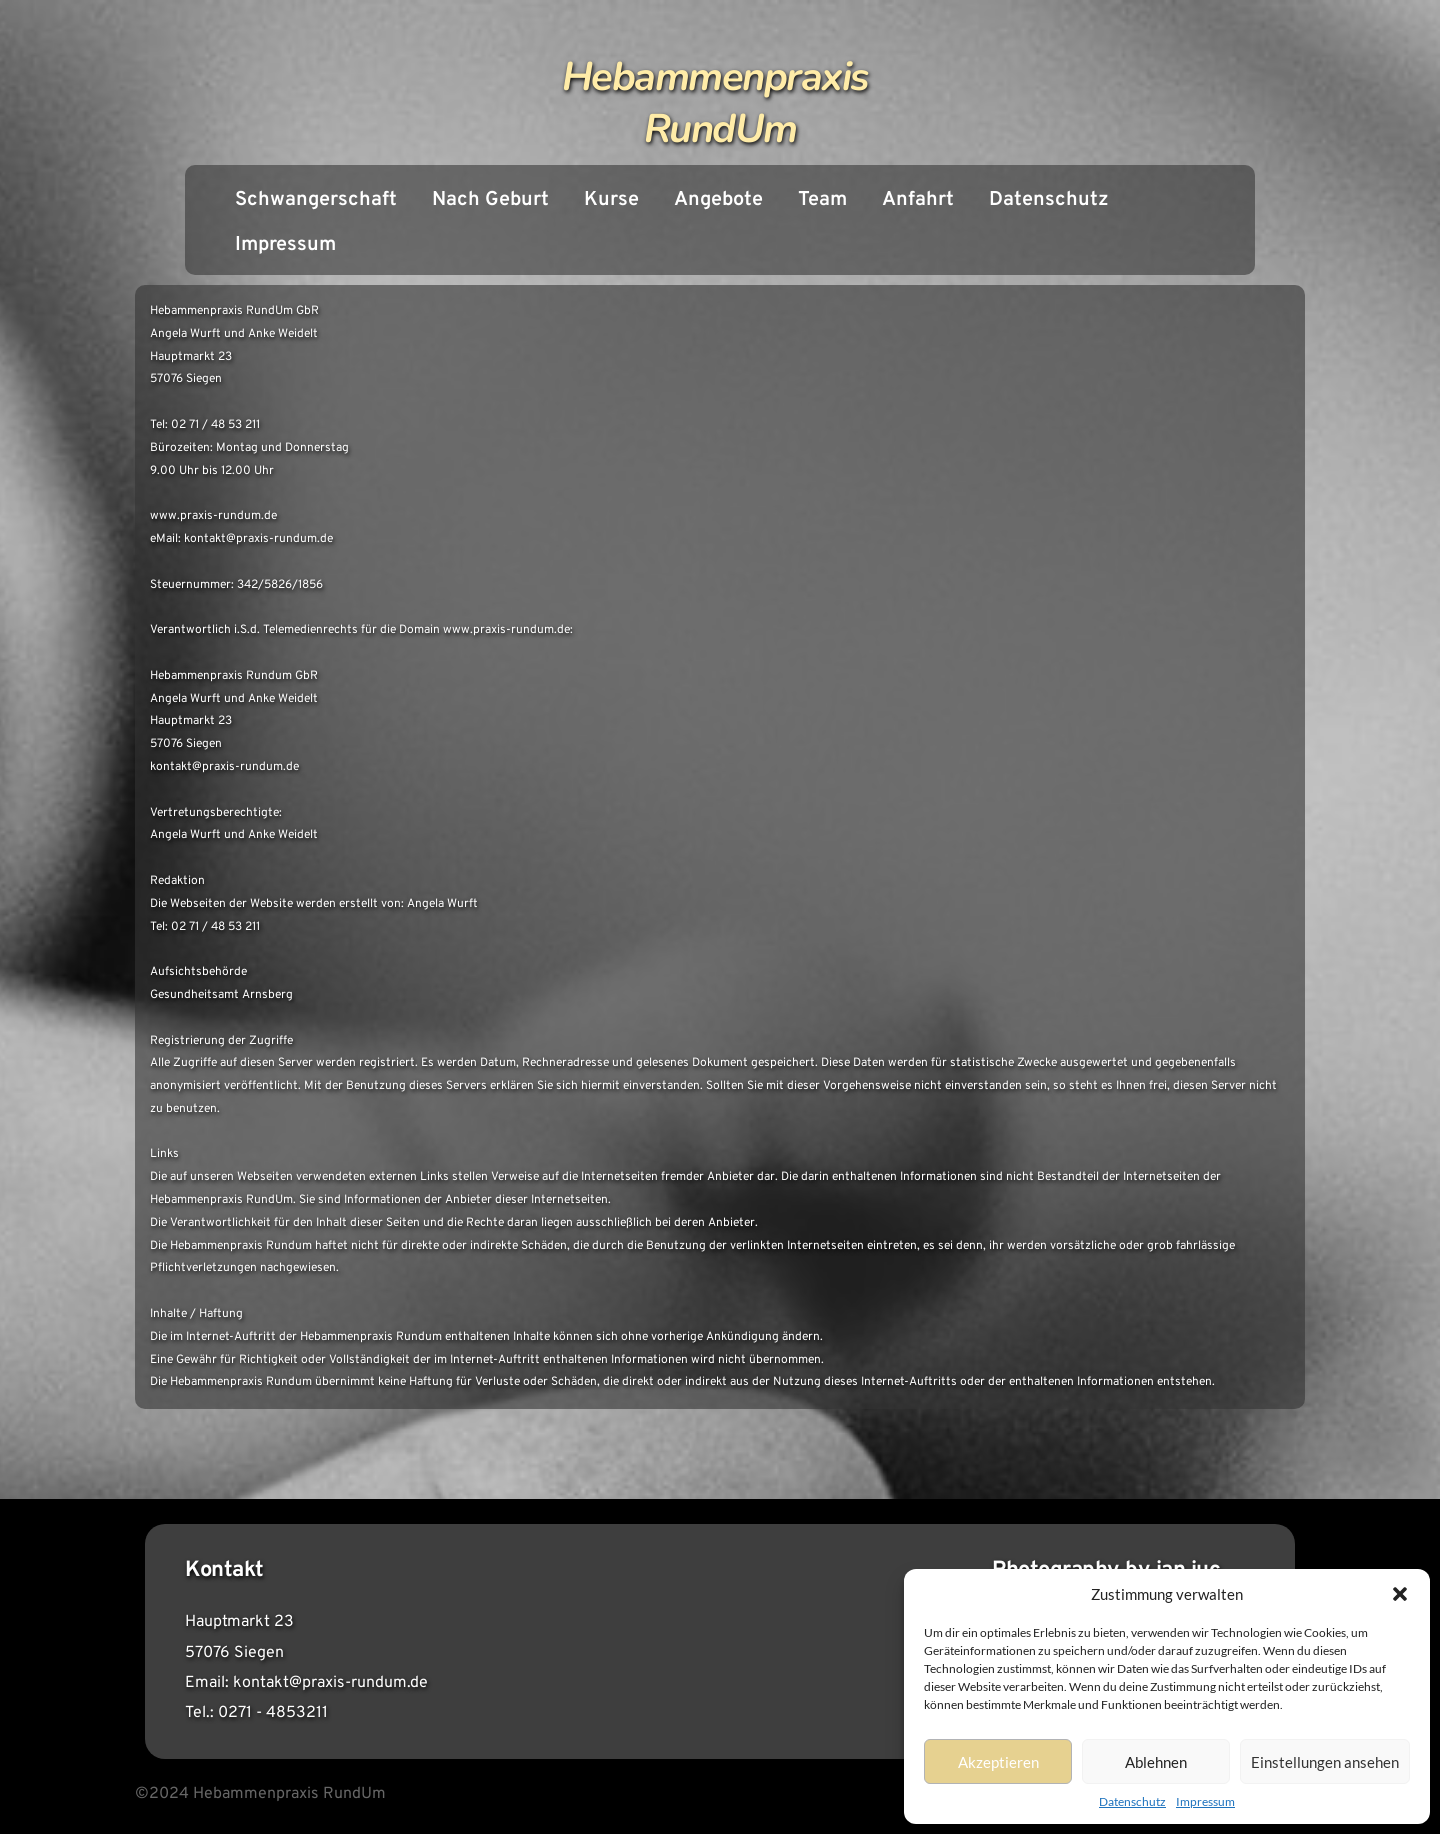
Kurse (611, 200)
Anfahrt (918, 200)
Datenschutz (1132, 1801)
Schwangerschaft (316, 200)
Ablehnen (1156, 1762)
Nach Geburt (490, 200)
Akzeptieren (998, 1762)
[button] (1400, 1594)
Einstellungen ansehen (1325, 1762)
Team (822, 200)
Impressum (1205, 1801)
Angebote (718, 200)
